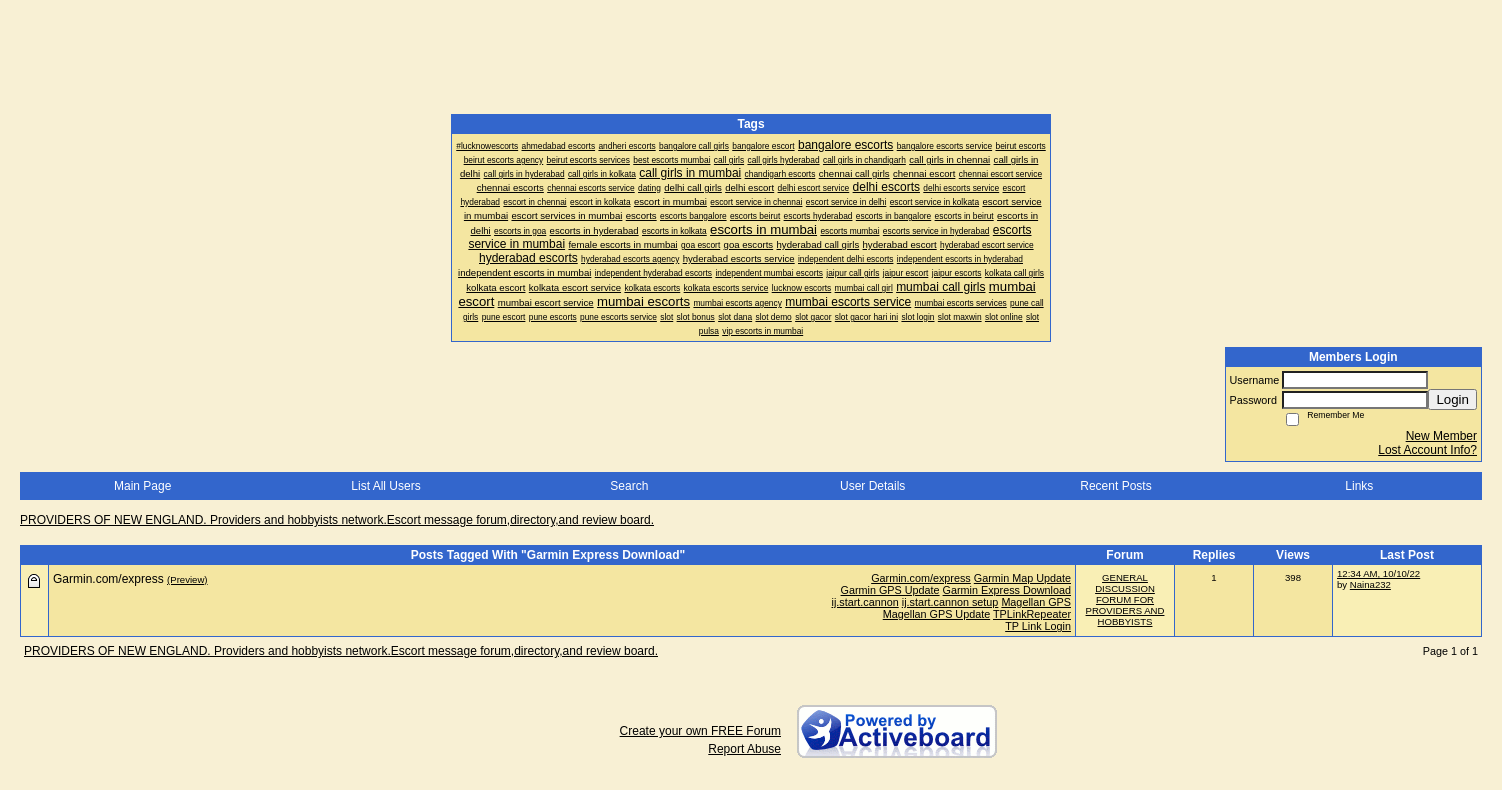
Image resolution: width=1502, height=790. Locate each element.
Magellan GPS (1036, 602)
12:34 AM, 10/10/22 (1378, 573)
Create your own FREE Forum (700, 731)
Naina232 (1370, 584)
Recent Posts (1115, 486)
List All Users (385, 486)
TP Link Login (1038, 626)
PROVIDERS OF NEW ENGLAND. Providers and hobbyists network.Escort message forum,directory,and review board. (337, 520)
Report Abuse (744, 749)
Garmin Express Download (1007, 590)
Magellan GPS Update (936, 614)
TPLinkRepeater (1032, 614)
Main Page (142, 486)
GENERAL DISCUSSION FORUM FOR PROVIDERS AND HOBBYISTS (1125, 599)
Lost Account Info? (1427, 450)
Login (1452, 399)
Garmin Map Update (1022, 578)
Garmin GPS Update (890, 590)
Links (1359, 486)
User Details (872, 486)
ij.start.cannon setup (950, 602)
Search (629, 486)
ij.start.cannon (865, 602)
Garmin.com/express (921, 578)
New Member (1441, 436)
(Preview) (187, 579)
